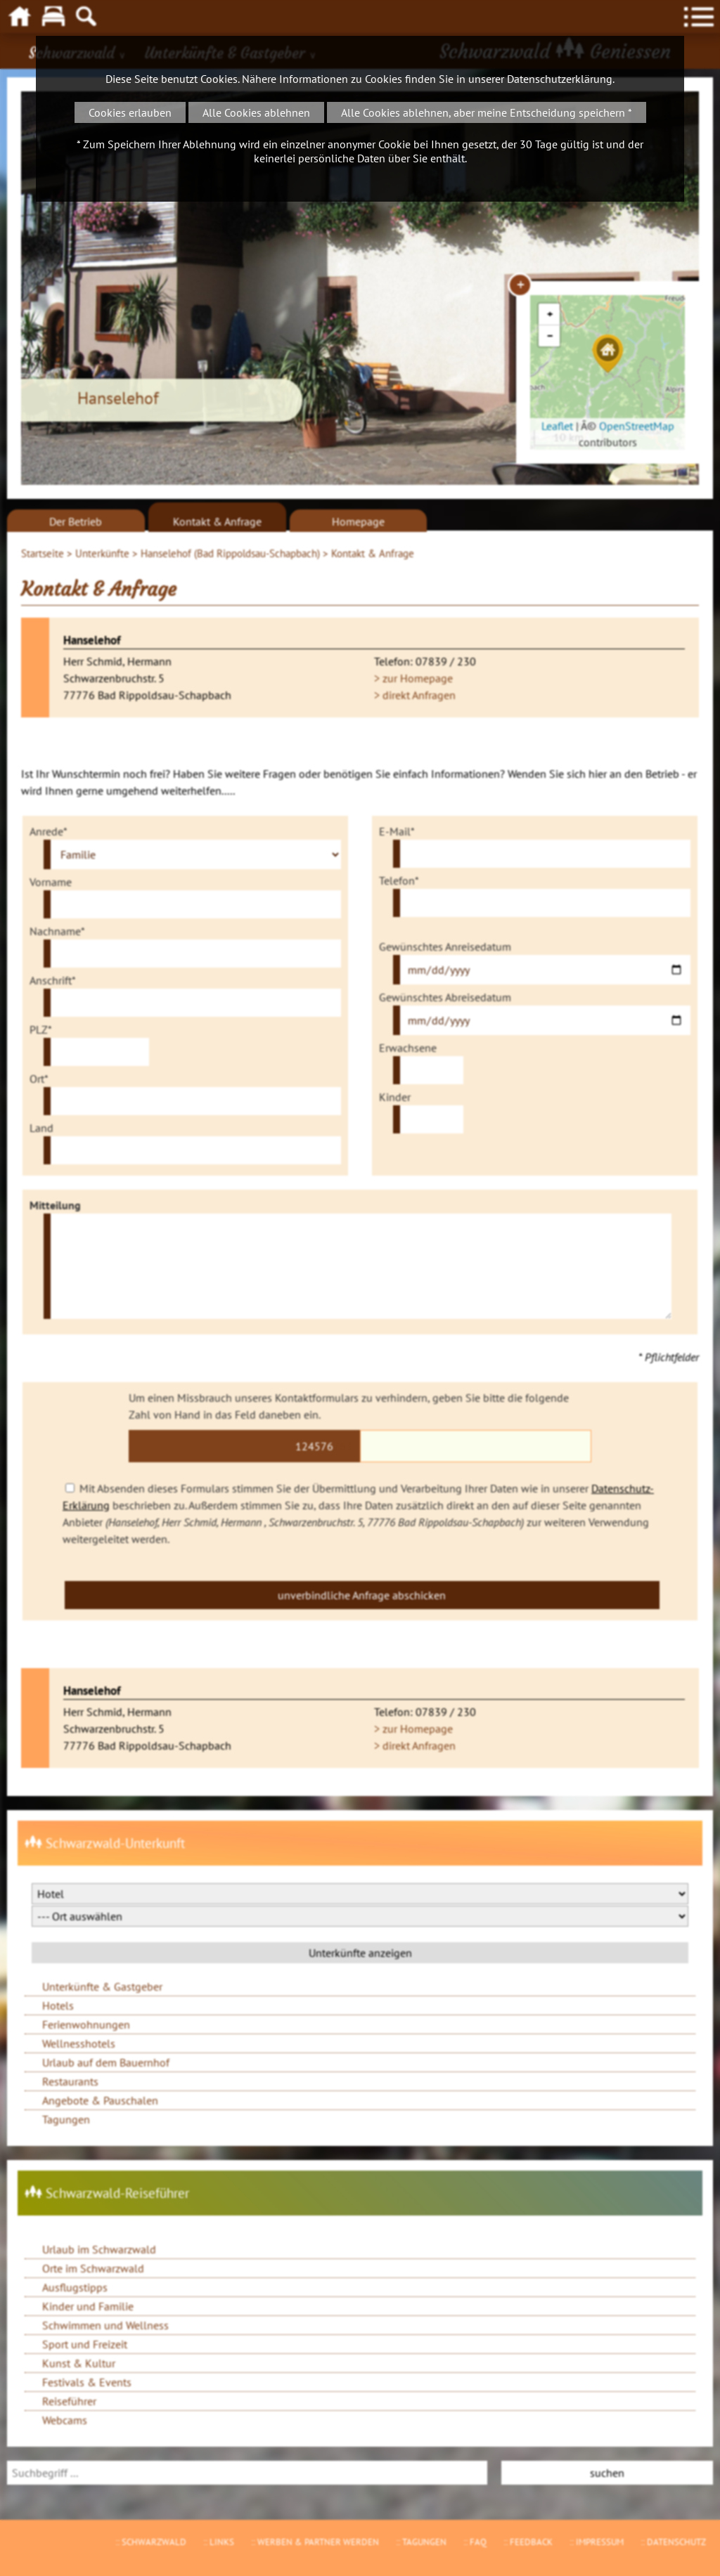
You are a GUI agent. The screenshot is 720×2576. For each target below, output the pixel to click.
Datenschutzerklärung (559, 79)
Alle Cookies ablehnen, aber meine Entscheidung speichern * (486, 112)
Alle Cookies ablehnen (256, 112)
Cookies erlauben (130, 112)
